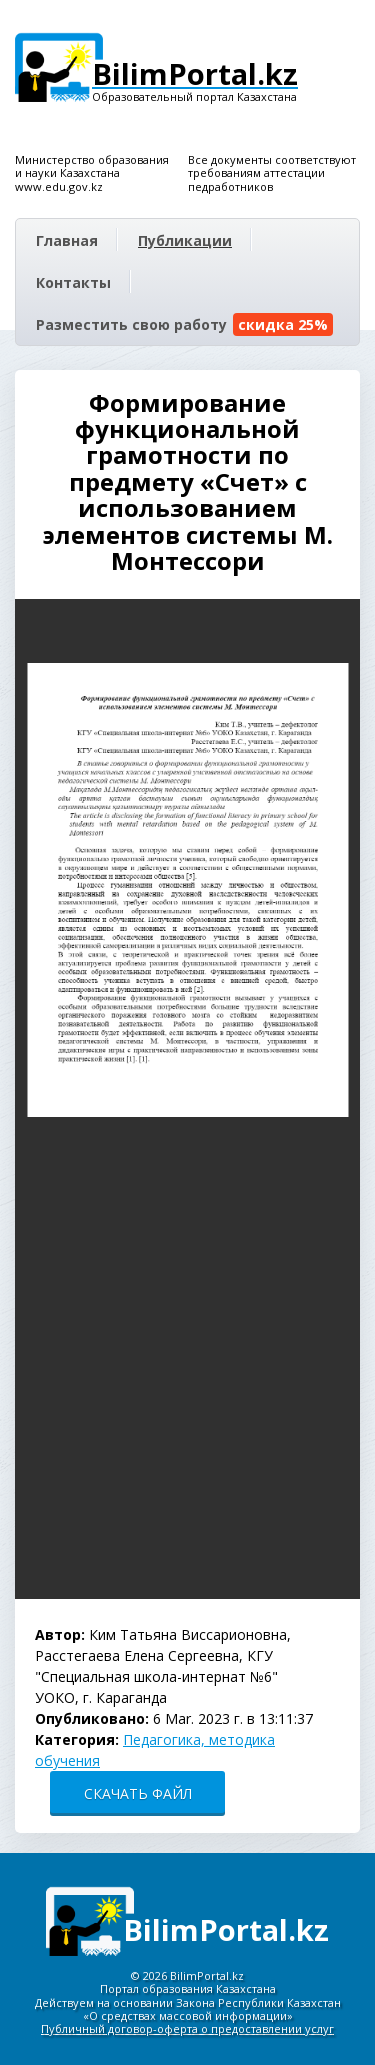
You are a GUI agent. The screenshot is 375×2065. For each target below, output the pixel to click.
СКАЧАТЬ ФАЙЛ (138, 1793)
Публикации (185, 240)
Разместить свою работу (184, 324)
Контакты (73, 282)
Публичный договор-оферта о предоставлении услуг (187, 2028)
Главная (67, 240)
